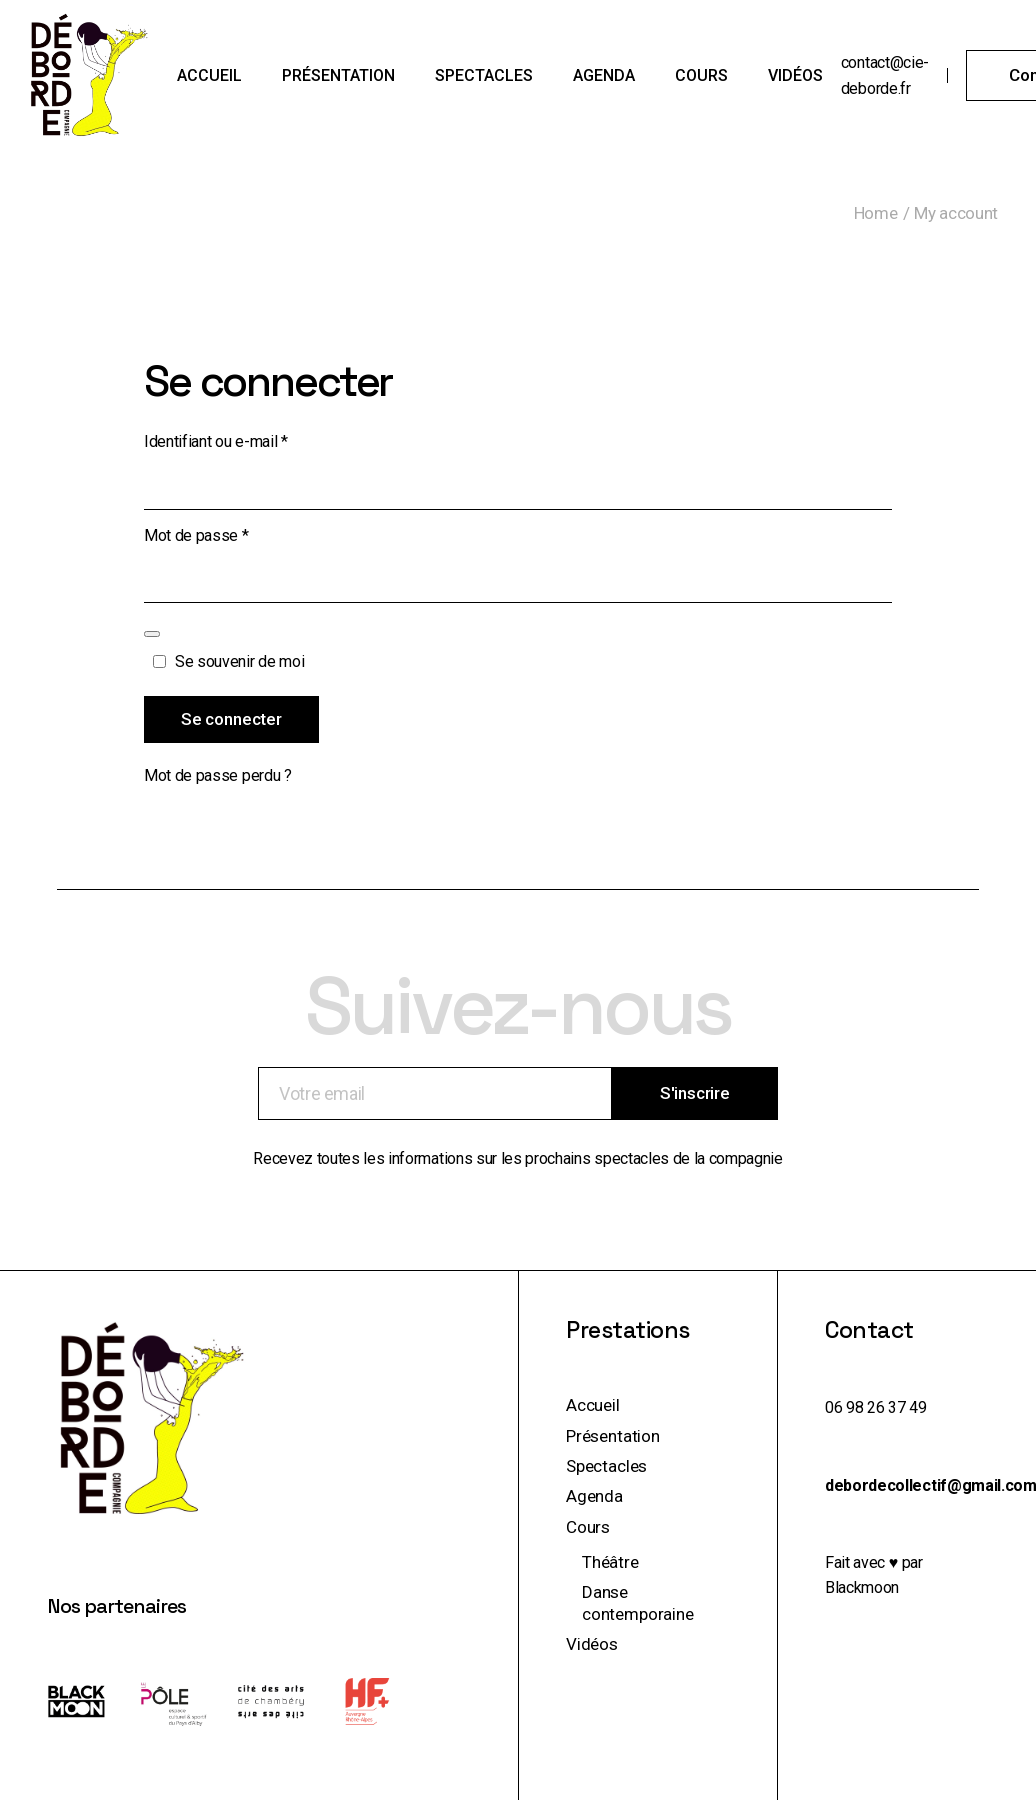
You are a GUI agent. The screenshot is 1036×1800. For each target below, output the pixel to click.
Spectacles (606, 1466)
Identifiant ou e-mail (252, 440)
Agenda (594, 1496)
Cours (588, 1527)
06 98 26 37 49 (876, 1407)
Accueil (593, 1405)
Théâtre (610, 1562)
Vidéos (592, 1644)
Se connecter (231, 719)
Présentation (613, 1436)
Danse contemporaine (638, 1603)
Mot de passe (232, 534)
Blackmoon (862, 1587)
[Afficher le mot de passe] (152, 634)
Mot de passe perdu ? (218, 775)
